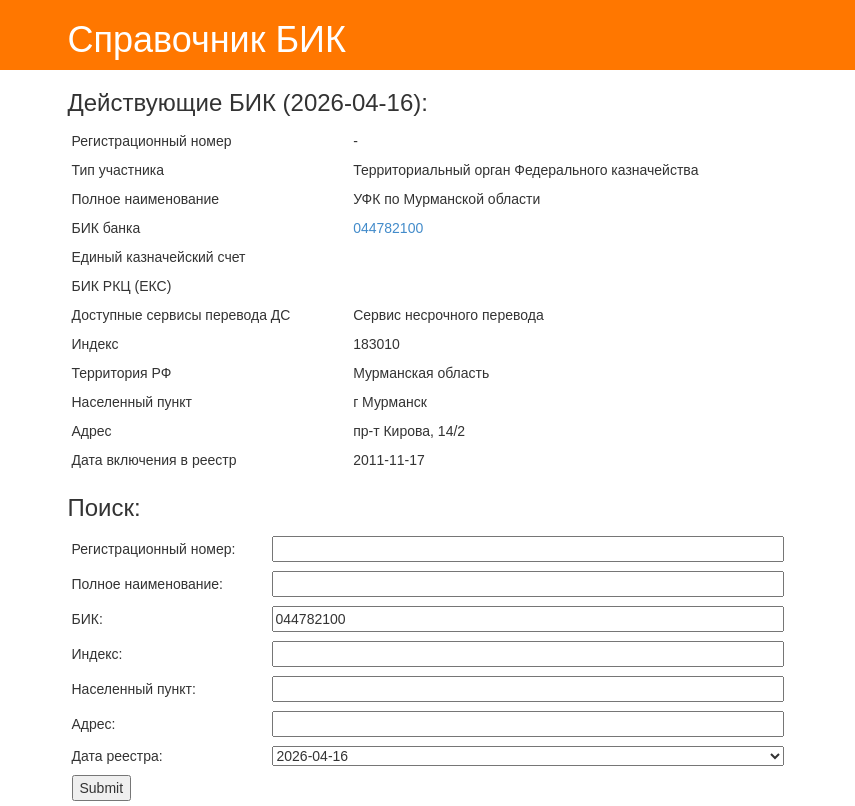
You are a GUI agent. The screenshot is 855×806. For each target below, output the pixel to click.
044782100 (388, 228)
